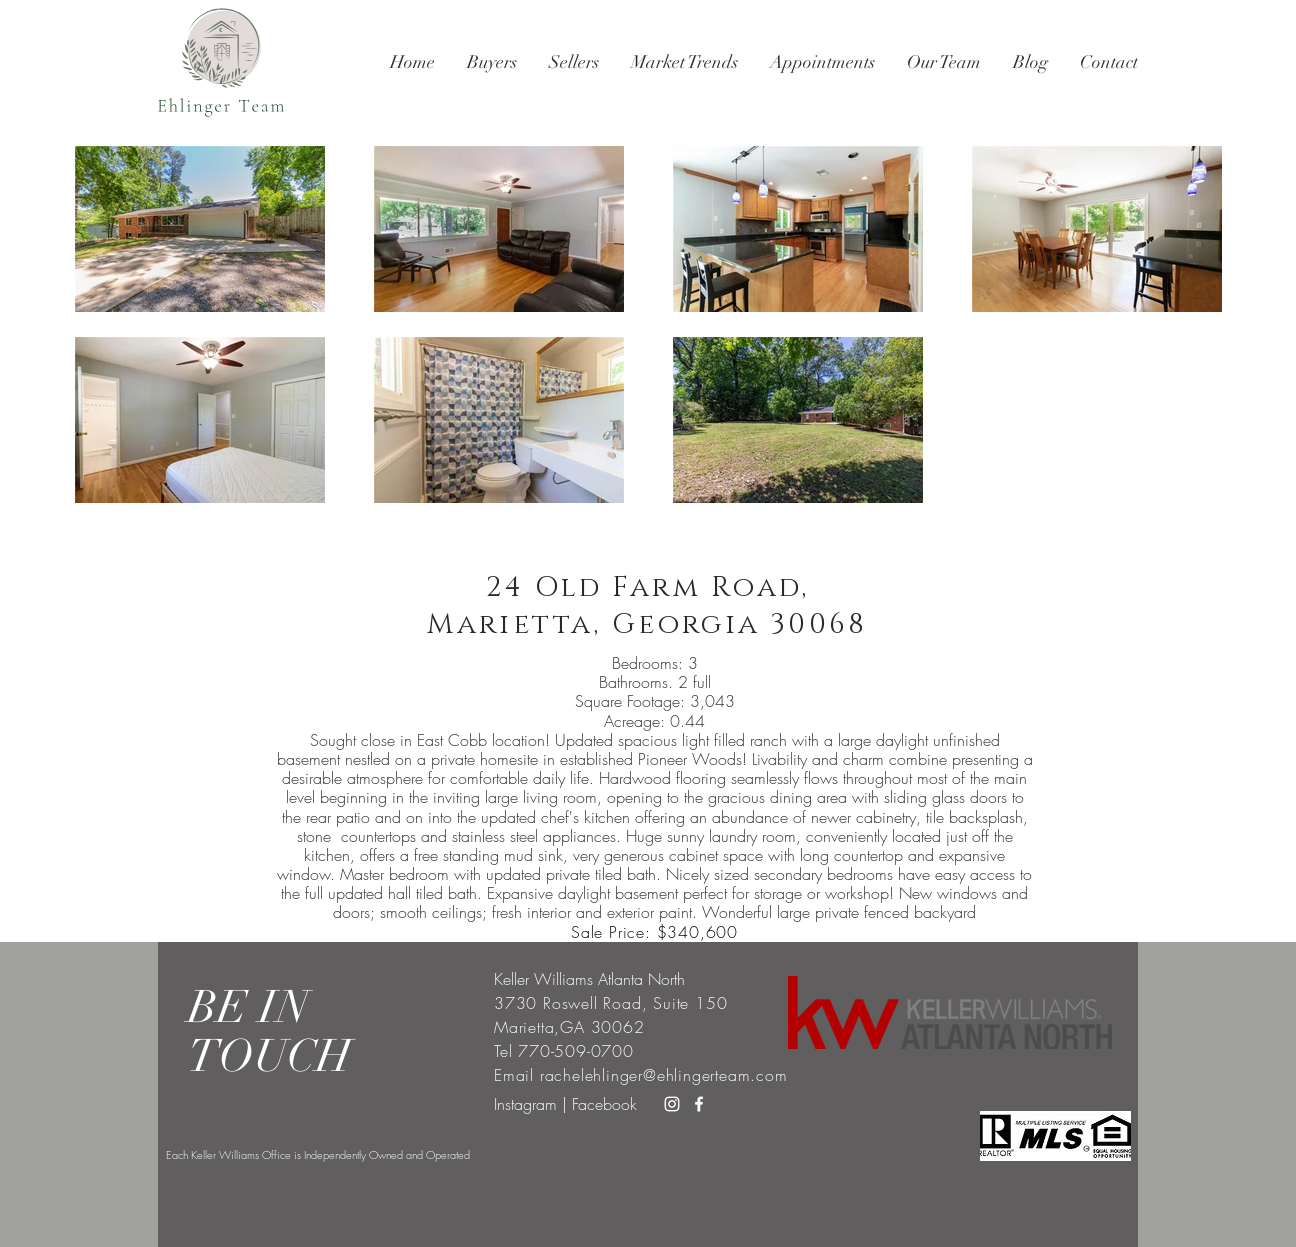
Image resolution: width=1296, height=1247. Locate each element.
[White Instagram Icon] (672, 1104)
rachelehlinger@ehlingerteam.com (664, 1075)
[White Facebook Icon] (699, 1104)
